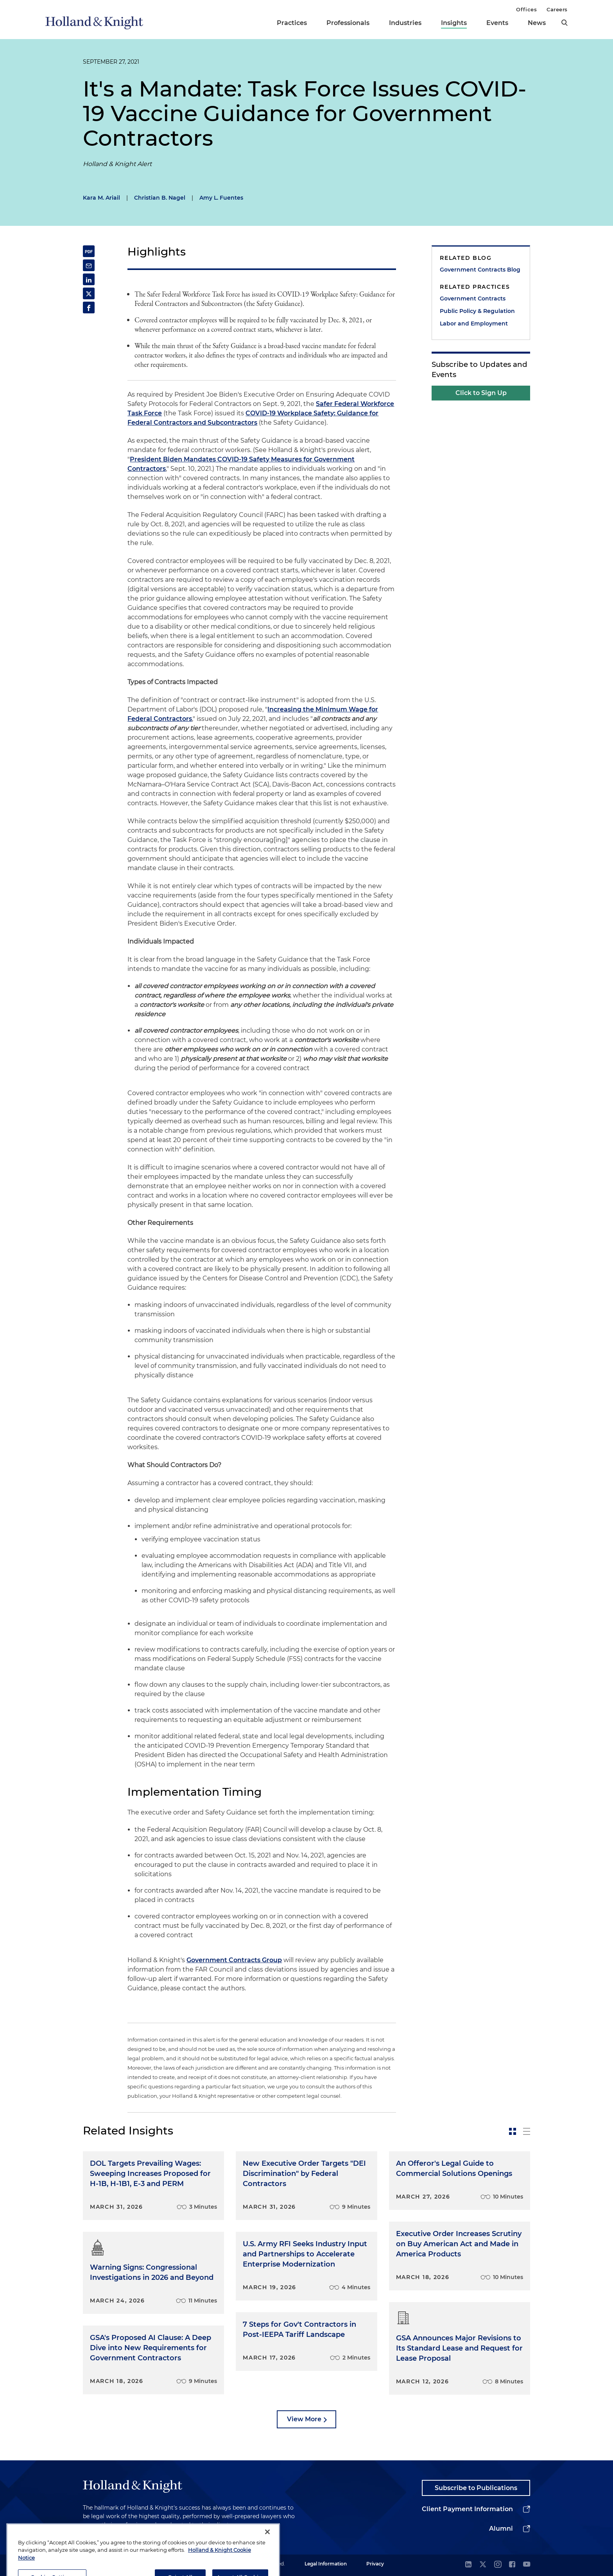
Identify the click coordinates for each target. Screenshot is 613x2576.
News (537, 23)
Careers (557, 9)
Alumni (501, 2528)
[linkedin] (468, 2564)
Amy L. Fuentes (221, 197)
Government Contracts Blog (480, 269)
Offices (526, 9)
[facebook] (512, 2564)
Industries (405, 23)
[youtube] (526, 2564)
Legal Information (326, 2564)
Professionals (347, 23)
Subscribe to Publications (476, 2488)
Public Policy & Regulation (477, 311)
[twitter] (482, 2564)
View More (304, 2419)
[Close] (267, 2560)
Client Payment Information (467, 2509)
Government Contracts (472, 298)
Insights (454, 23)
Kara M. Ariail (101, 197)
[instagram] (497, 2564)
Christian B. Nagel (159, 197)
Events (497, 23)
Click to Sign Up (481, 393)
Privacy (375, 2564)
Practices (292, 23)
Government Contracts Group (234, 1960)
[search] (564, 23)
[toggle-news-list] (526, 2131)
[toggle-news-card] (512, 2131)
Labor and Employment (474, 323)
